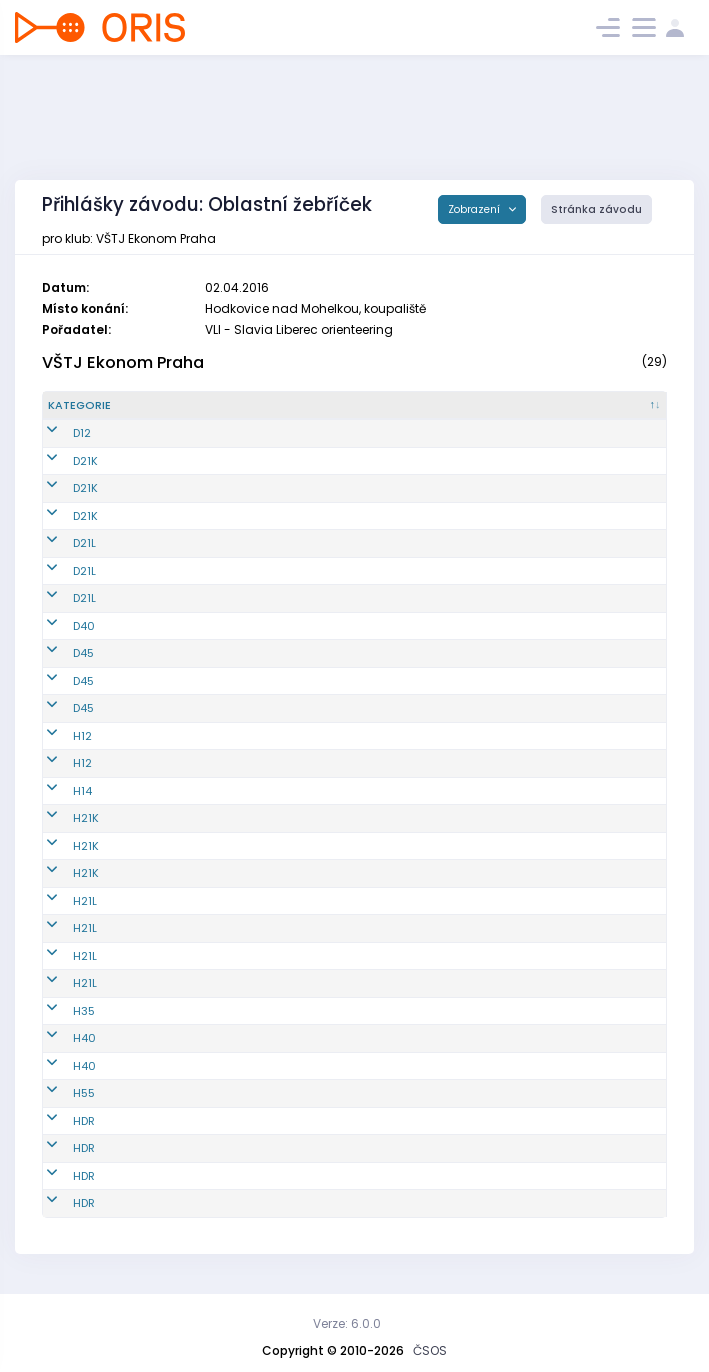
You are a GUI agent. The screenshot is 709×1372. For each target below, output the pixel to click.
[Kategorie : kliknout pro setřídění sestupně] (100, 406)
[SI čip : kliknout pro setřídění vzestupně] (617, 406)
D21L (59, 543)
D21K (60, 461)
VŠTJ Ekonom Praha (123, 362)
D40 (59, 626)
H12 (57, 736)
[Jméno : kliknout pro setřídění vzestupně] (363, 406)
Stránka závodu (596, 209)
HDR (59, 1121)
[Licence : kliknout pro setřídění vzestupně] (518, 406)
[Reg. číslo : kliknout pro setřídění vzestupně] (206, 406)
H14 (57, 791)
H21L (60, 901)
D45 (58, 653)
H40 (59, 1038)
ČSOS (430, 1350)
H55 (59, 1093)
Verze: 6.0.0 (347, 1323)
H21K (61, 818)
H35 (59, 1011)
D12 (57, 433)
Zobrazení (475, 209)
